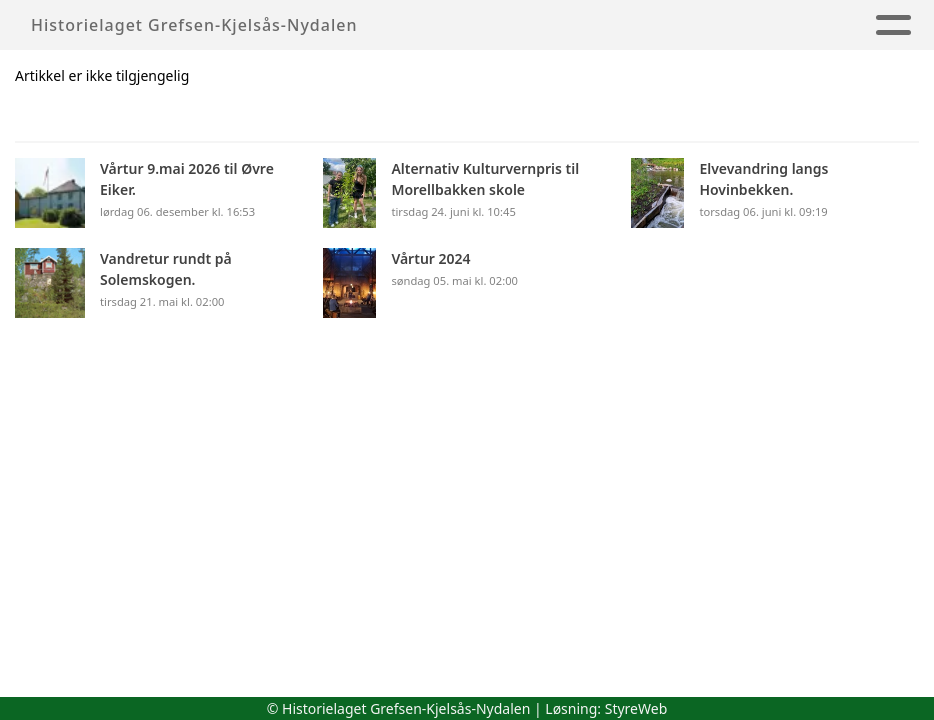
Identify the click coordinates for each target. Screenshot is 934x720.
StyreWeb (636, 708)
